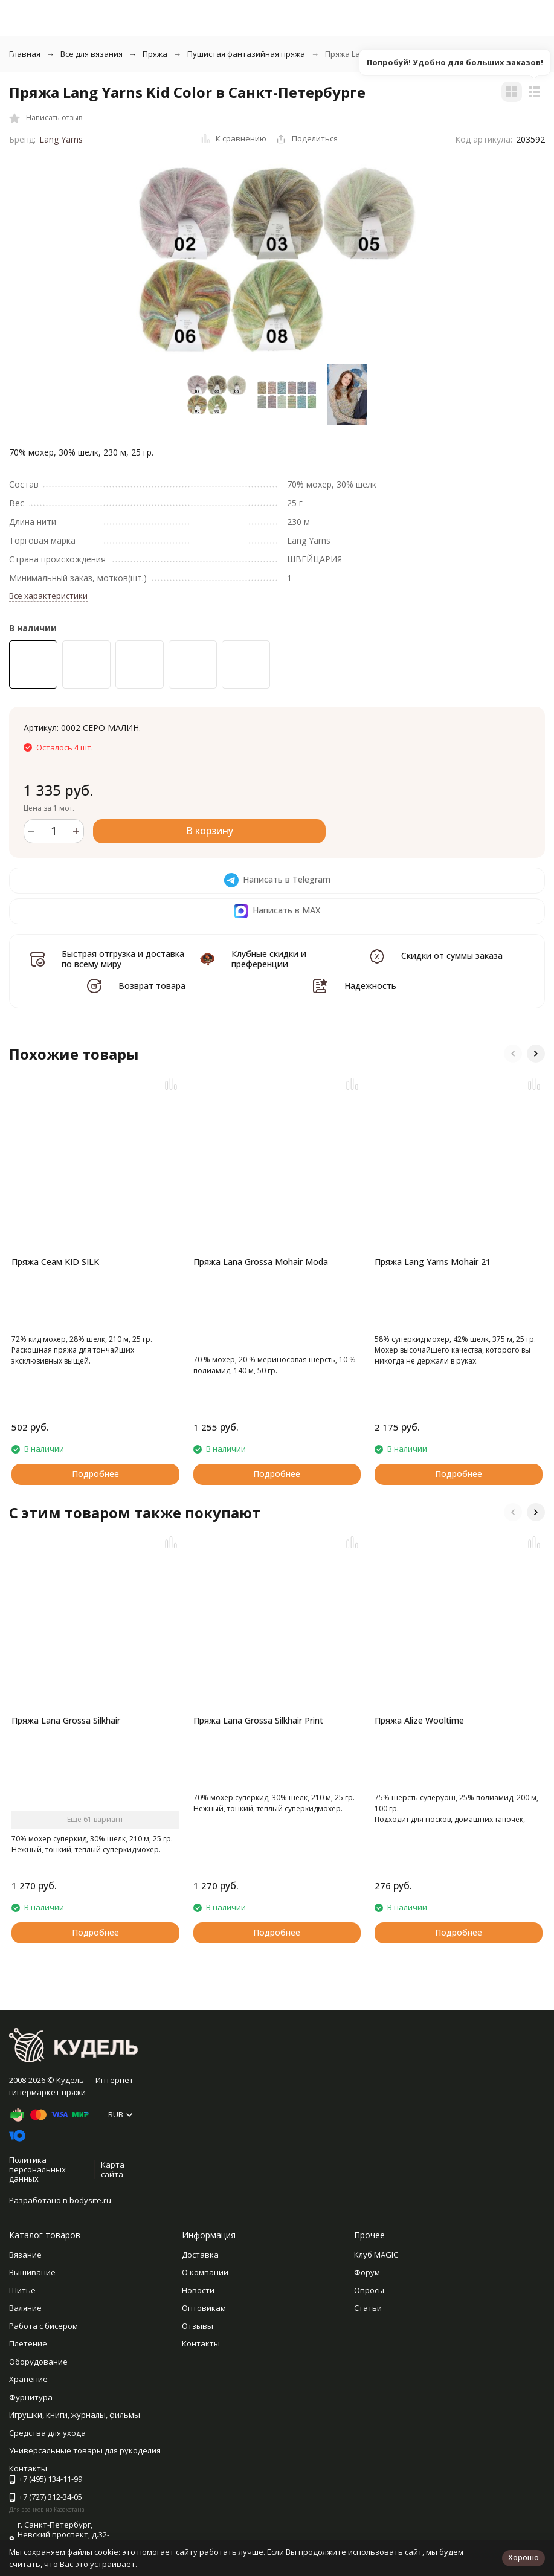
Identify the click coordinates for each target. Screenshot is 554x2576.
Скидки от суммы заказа (452, 955)
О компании (205, 2272)
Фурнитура (31, 2397)
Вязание (25, 2254)
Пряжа (155, 53)
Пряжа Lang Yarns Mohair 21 (433, 1261)
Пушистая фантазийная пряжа (246, 53)
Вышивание (32, 2272)
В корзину (209, 830)
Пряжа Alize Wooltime (419, 1720)
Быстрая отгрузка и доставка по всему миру (123, 959)
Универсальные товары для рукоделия (85, 2450)
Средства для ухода (47, 2432)
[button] (513, 1054)
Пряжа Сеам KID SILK (55, 1261)
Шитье (22, 2290)
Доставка (200, 2254)
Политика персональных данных (37, 2169)
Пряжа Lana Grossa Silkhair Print (258, 1720)
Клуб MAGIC (376, 2254)
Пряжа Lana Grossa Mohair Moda (260, 1261)
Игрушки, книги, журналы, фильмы (74, 2414)
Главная (24, 53)
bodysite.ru (90, 2200)
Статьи (368, 2307)
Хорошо (523, 2557)
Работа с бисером (43, 2325)
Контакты (201, 2343)
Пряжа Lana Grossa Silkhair (65, 1720)
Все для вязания (91, 53)
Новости (198, 2290)
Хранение (28, 2379)
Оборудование (38, 2361)
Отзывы (197, 2325)
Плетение (28, 2343)
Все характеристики (48, 595)
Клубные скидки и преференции (268, 959)
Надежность (370, 985)
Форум (367, 2272)
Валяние (25, 2307)
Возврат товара (151, 985)
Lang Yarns (61, 139)
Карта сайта (112, 2169)
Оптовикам (204, 2307)
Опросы (369, 2290)
